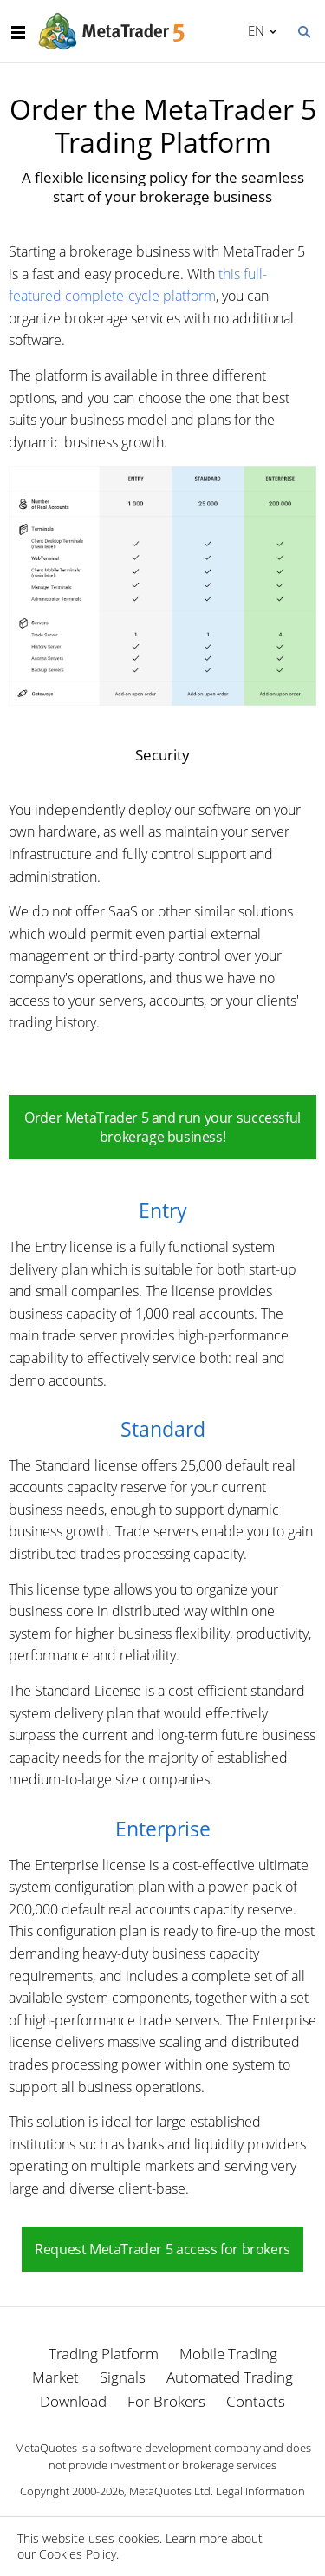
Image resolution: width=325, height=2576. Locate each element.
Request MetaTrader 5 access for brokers (162, 2249)
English (253, 30)
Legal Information (260, 2491)
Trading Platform (104, 2354)
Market (55, 2377)
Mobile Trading (228, 2354)
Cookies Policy (77, 2554)
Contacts (255, 2401)
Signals (123, 2377)
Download (73, 2401)
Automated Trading (229, 2377)
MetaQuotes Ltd (170, 2491)
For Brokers (166, 2401)
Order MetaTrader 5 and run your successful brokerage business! (162, 1127)
